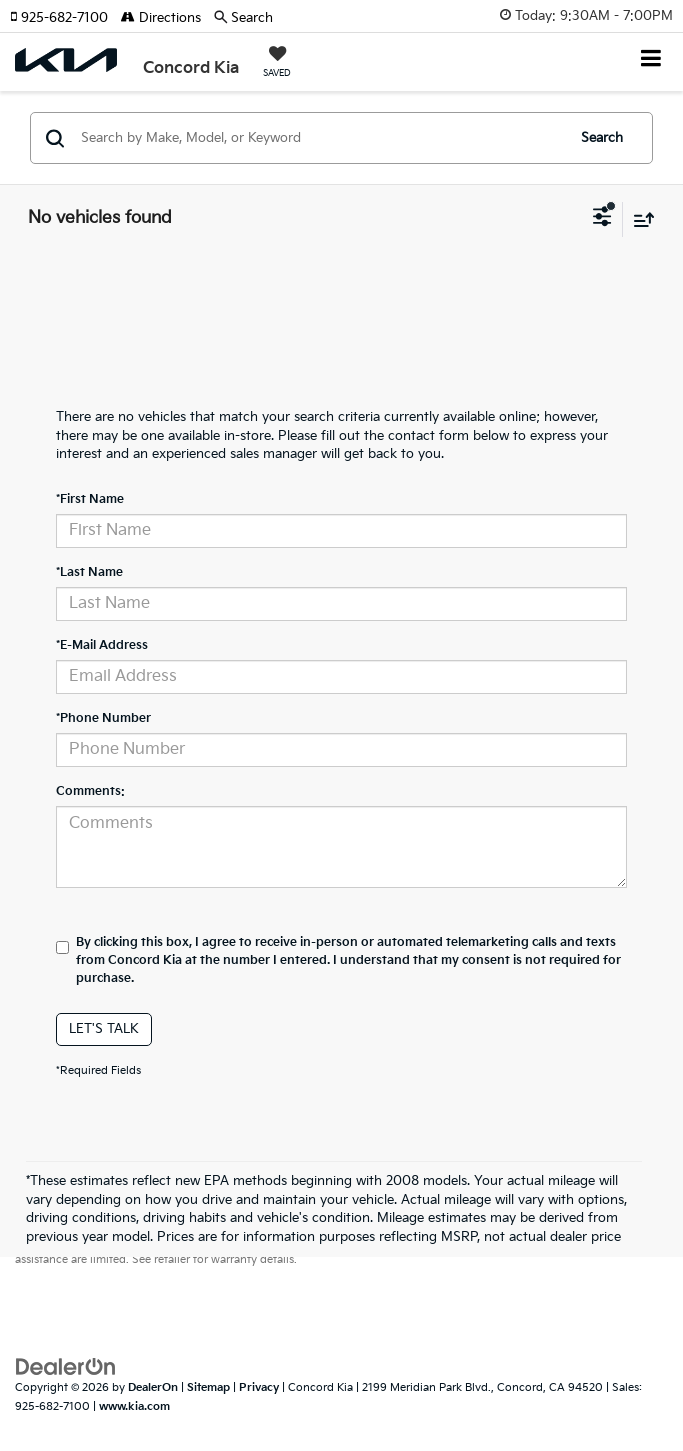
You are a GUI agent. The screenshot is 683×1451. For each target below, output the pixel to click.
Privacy (259, 1387)
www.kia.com (134, 1406)
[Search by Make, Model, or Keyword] (320, 138)
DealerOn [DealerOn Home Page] (153, 1387)
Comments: (90, 791)
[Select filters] (602, 219)
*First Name (90, 499)
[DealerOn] (66, 1367)
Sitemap (208, 1387)
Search (602, 138)
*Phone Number (103, 718)
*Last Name (89, 572)
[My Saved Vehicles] (277, 64)
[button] (65, 18)
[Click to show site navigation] (651, 60)
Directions (161, 18)
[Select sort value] (639, 219)
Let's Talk (104, 1029)
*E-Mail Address (102, 645)
